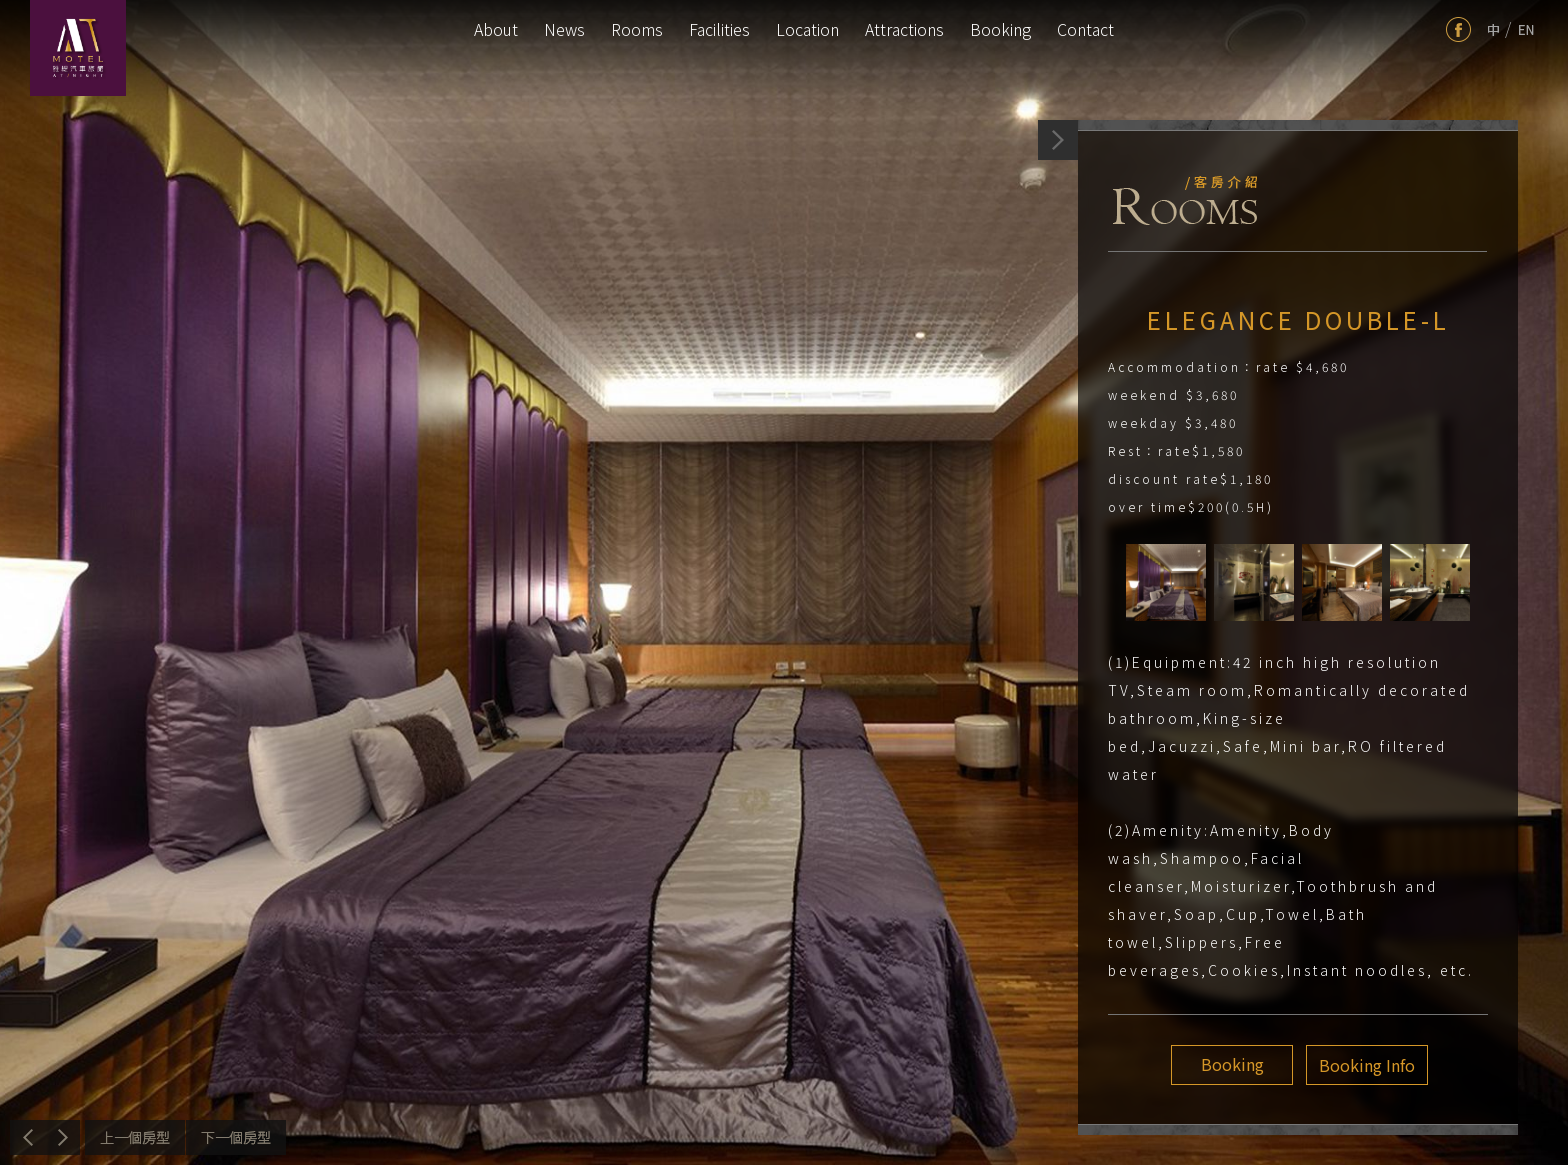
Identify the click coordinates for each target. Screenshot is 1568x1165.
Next (236, 1137)
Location (807, 29)
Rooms (637, 29)
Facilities (719, 29)
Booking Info (1364, 1065)
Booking (1000, 29)
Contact (1085, 29)
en (1526, 29)
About (496, 29)
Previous (135, 1137)
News (564, 29)
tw (1493, 29)
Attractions (904, 29)
